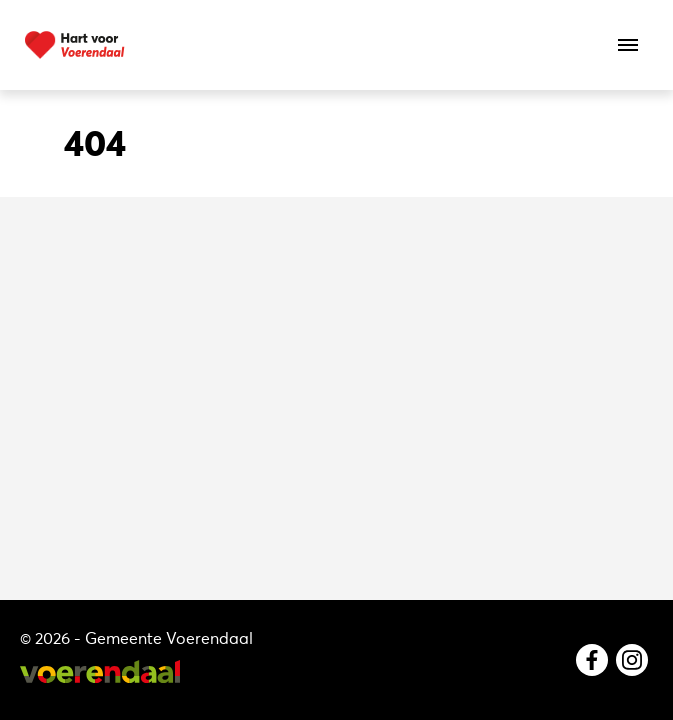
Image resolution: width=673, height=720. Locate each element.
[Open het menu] (628, 45)
